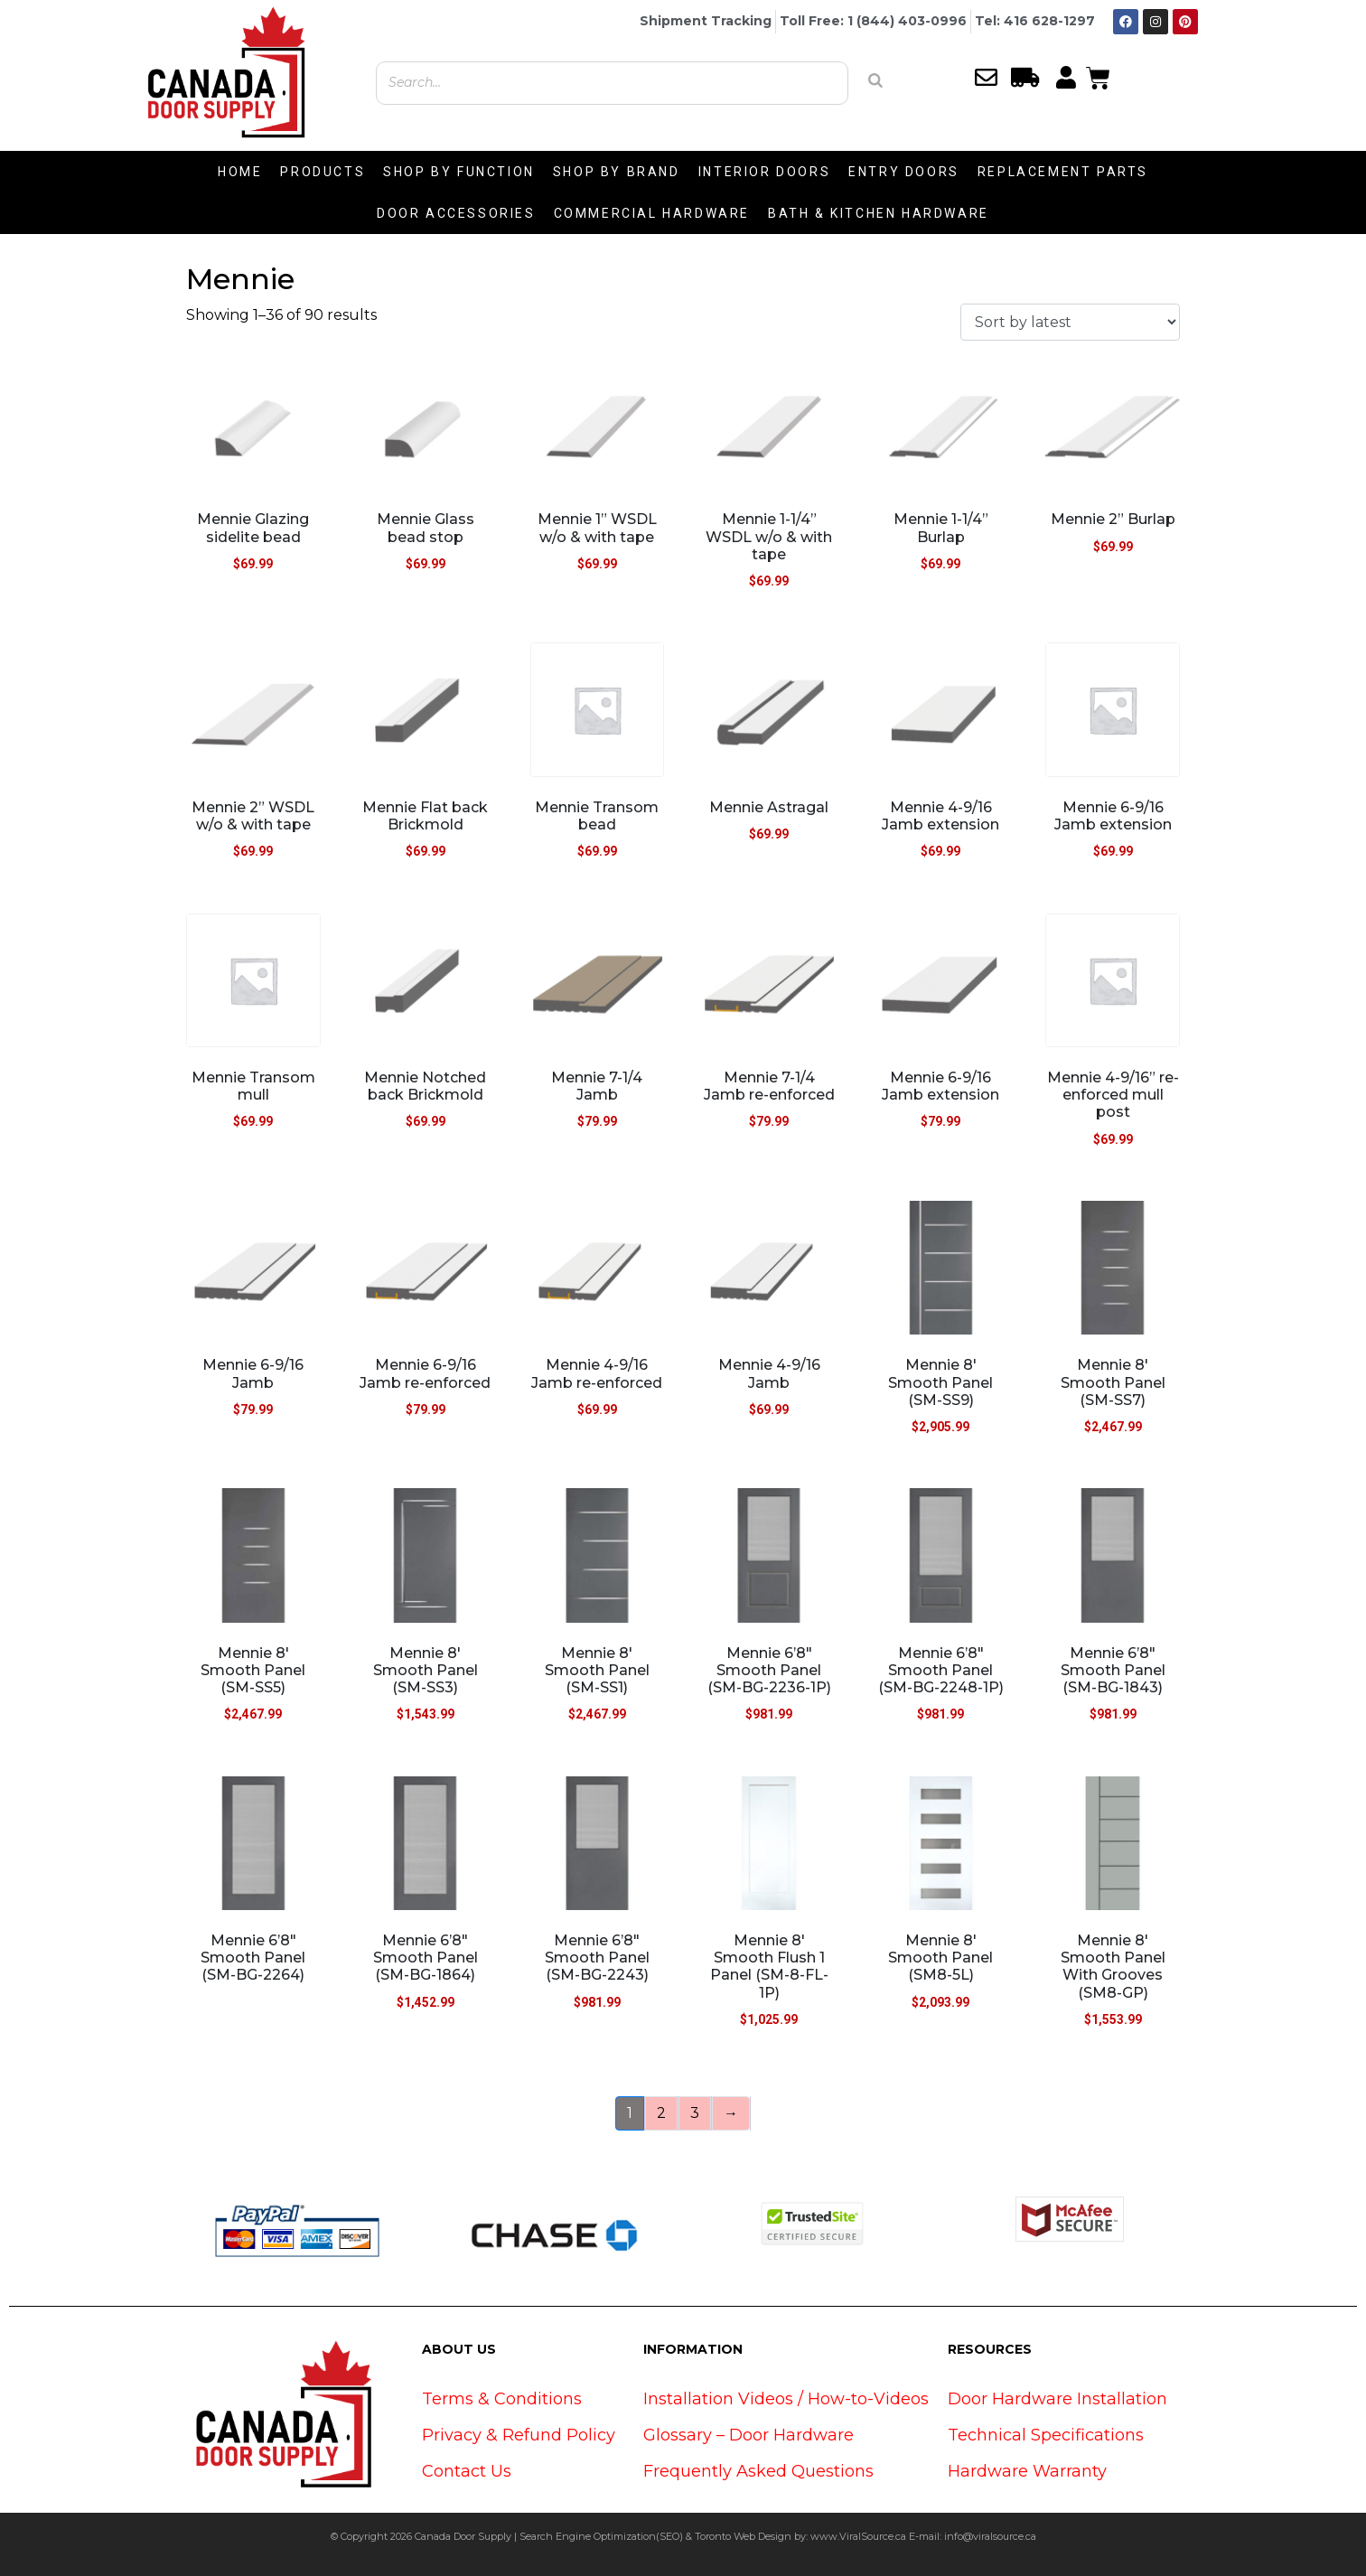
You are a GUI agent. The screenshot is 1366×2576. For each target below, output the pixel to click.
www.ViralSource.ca (858, 2536)
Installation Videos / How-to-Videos (786, 2399)
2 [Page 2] (661, 2113)
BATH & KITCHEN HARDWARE (878, 213)
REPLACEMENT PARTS (1063, 171)
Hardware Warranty (1027, 2471)
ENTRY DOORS (903, 171)
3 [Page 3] (694, 2113)
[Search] (875, 80)
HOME (240, 171)
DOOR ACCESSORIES (456, 213)
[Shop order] (1070, 322)
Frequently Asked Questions (758, 2471)
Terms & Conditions (502, 2399)
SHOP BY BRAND (616, 171)
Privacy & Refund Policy (518, 2435)
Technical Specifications (1046, 2435)
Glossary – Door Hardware (748, 2435)
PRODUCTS (322, 171)
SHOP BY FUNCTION (459, 171)
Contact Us (466, 2471)
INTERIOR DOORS (764, 171)
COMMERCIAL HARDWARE (652, 213)
